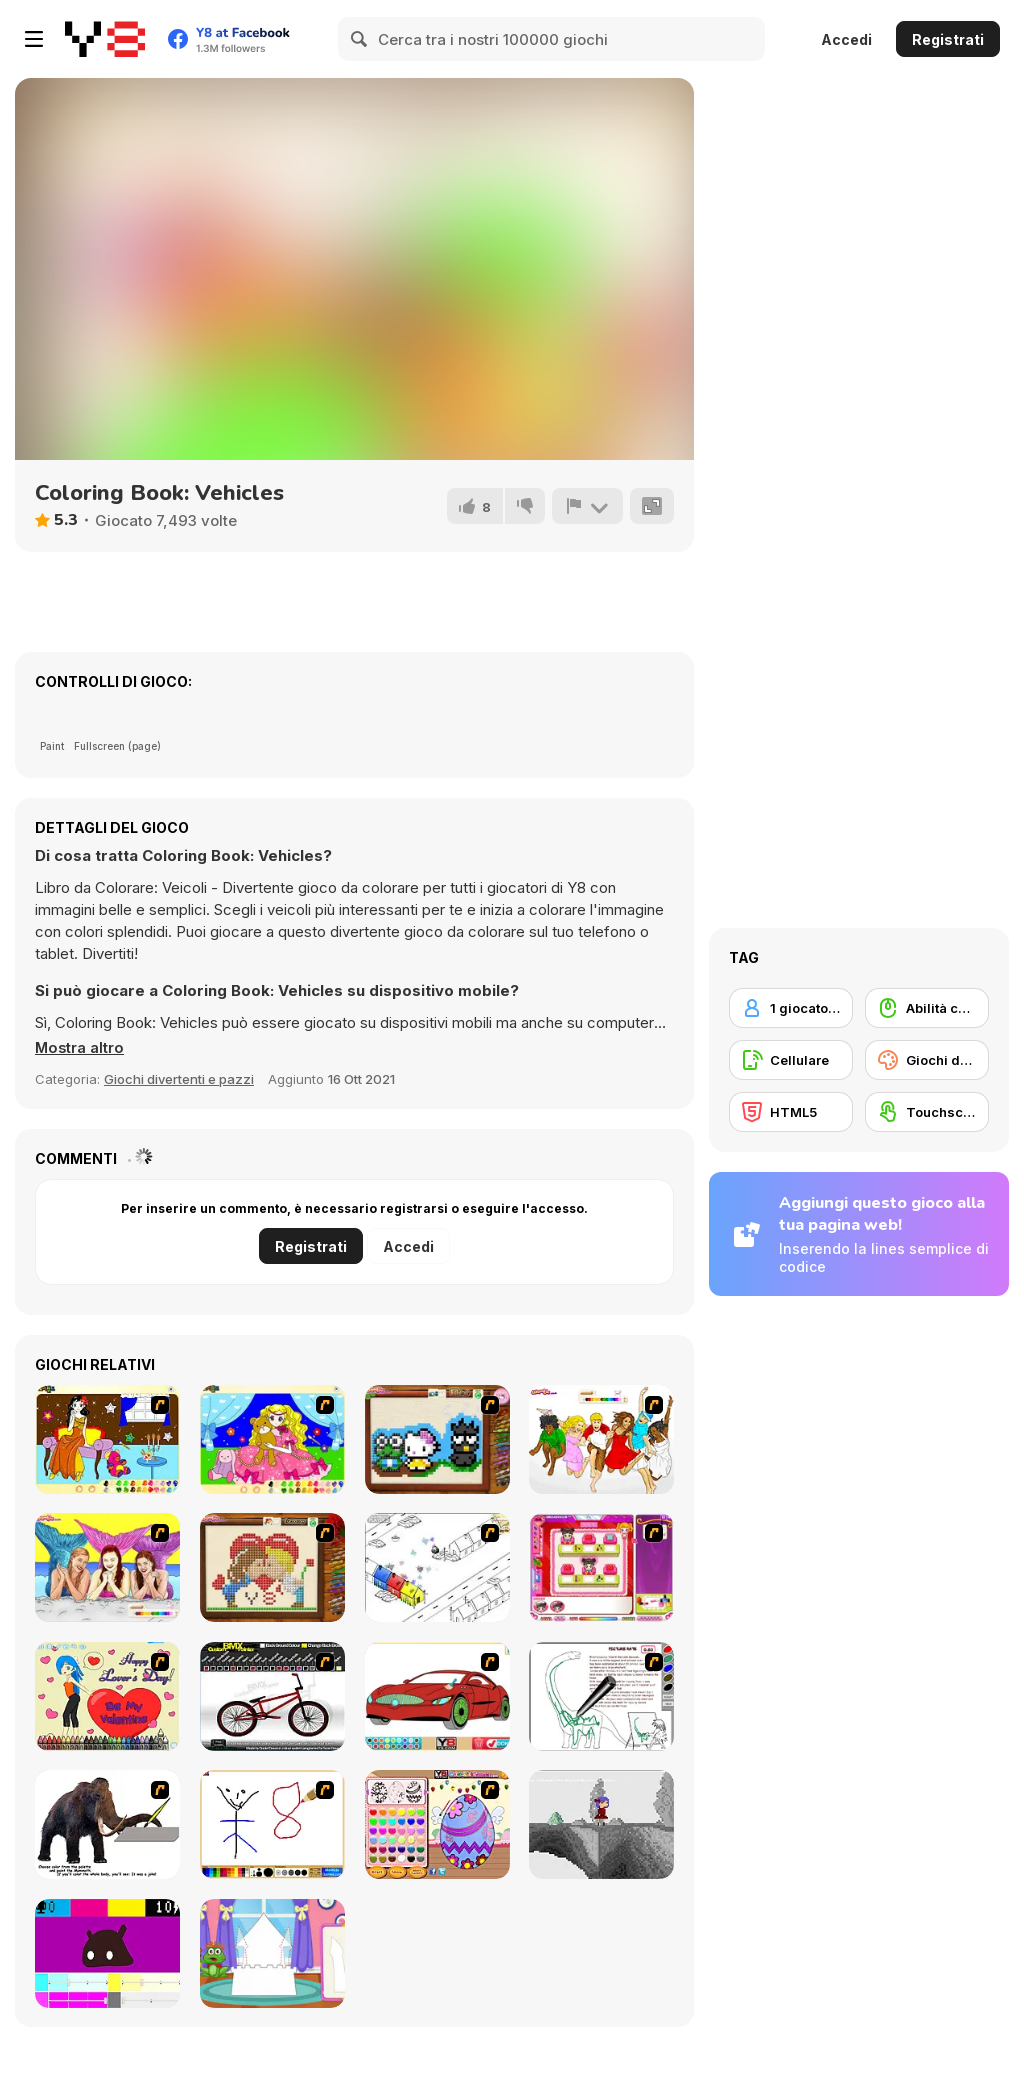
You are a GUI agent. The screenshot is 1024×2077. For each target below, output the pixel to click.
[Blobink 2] (437, 1567)
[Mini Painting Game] (272, 1824)
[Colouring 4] (272, 1439)
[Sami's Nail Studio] (601, 1567)
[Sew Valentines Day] (272, 1567)
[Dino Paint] (601, 1696)
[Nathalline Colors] (601, 1824)
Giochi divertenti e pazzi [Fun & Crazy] (179, 1079)
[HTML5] (791, 1112)
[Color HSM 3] (601, 1439)
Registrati (948, 39)
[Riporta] (587, 506)
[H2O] (107, 1567)
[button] (80, 1048)
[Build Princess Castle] (272, 1953)
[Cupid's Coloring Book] (107, 1696)
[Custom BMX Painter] (272, 1696)
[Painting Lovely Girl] (107, 1439)
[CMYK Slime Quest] (107, 1953)
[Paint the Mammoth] (107, 1824)
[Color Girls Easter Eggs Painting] (437, 1824)
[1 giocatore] (791, 1008)
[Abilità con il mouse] (927, 1008)
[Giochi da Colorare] (927, 1060)
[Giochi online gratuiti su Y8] (105, 39)
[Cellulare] (791, 1060)
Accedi (846, 39)
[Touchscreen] (927, 1112)
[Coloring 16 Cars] (437, 1696)
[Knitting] (437, 1439)
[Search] (360, 39)
